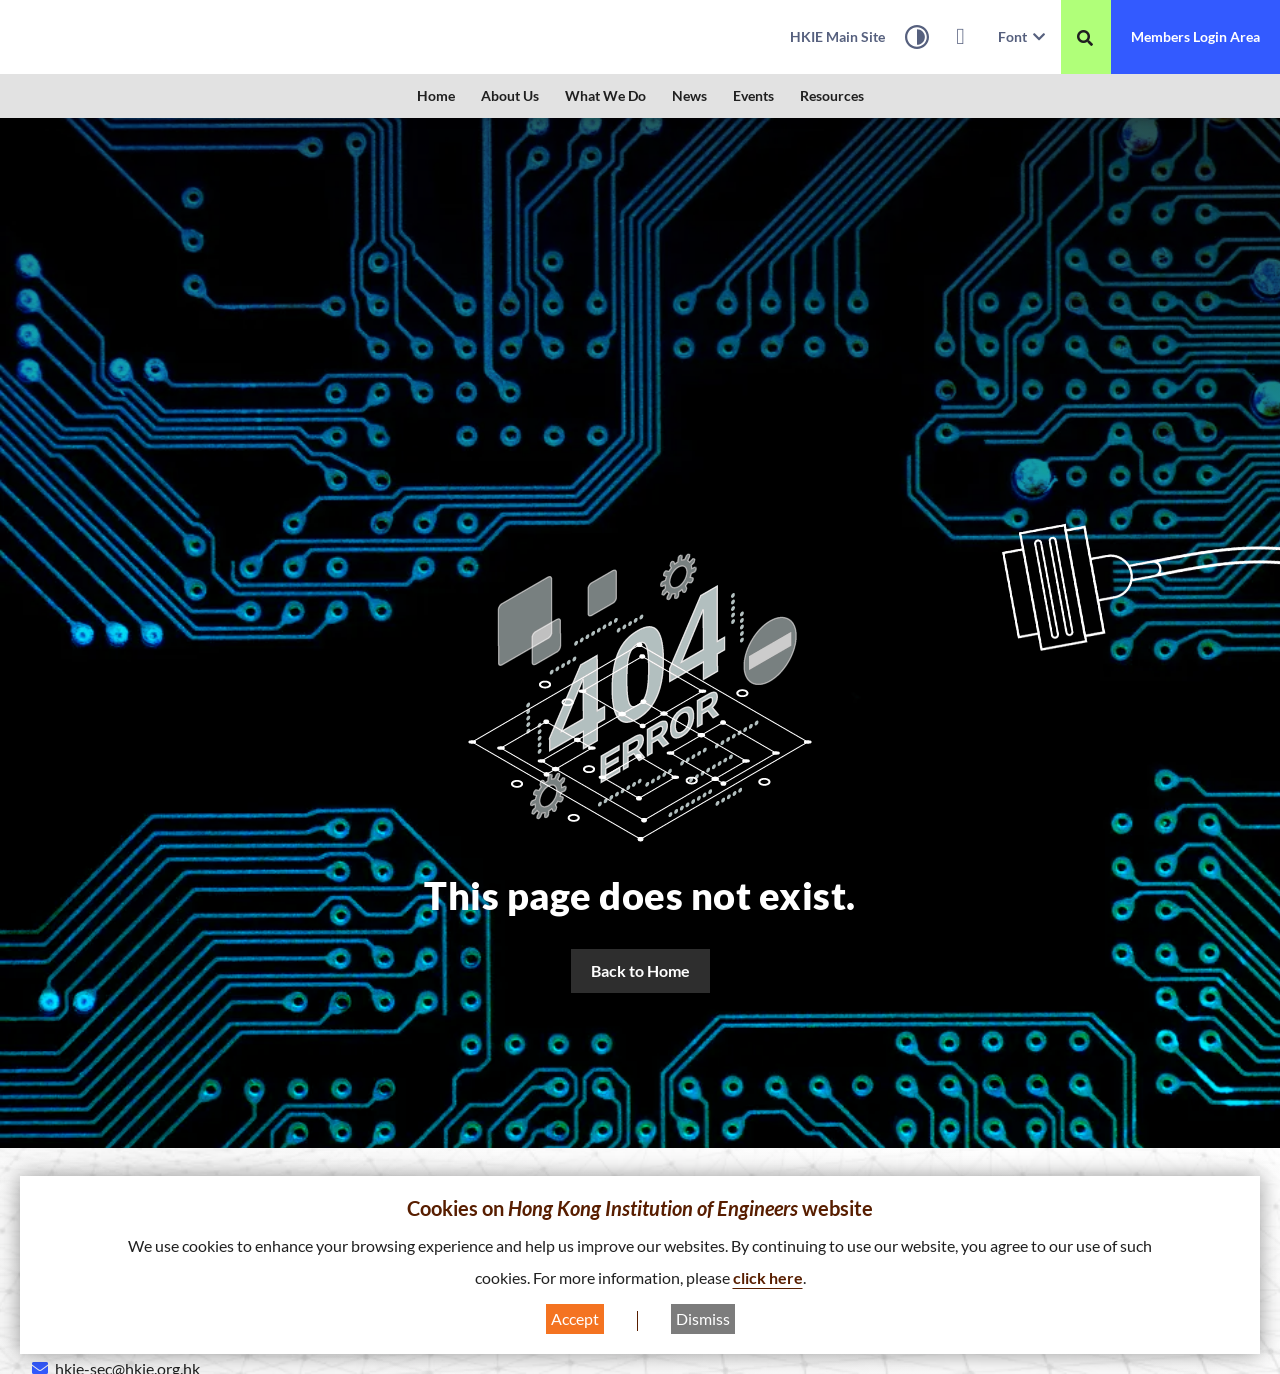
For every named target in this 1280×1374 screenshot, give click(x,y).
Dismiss (703, 1318)
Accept (575, 1318)
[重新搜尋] (1085, 38)
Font (1021, 36)
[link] (145, 37)
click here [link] (768, 1277)
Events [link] (753, 95)
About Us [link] (510, 95)
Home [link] (436, 95)
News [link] (689, 95)
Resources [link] (832, 95)
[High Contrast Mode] (917, 40)
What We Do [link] (605, 95)
